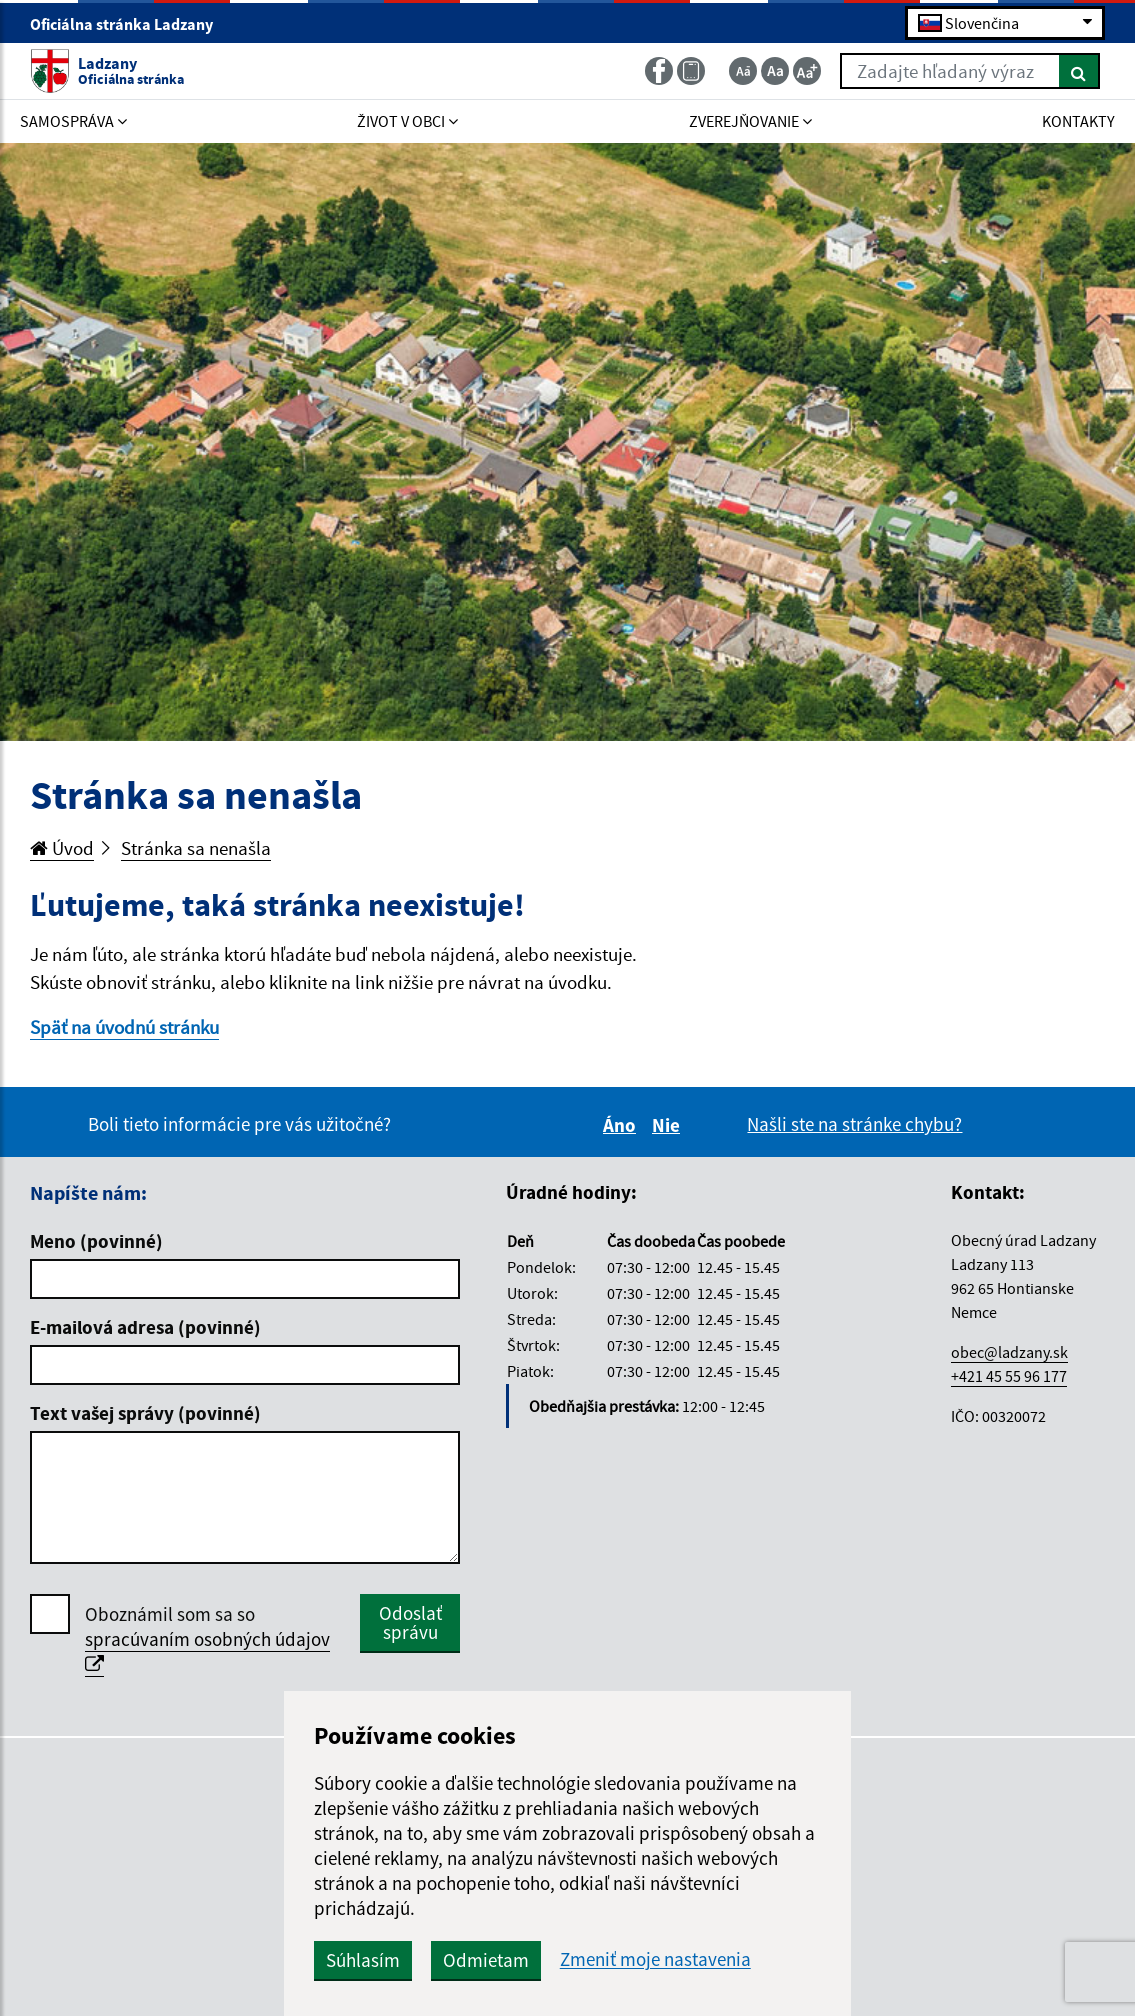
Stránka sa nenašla (196, 848)
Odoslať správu (410, 1622)
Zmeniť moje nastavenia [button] (655, 1959)
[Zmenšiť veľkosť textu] (743, 71)
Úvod (62, 848)
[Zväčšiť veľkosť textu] (807, 71)
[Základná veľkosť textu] (775, 71)
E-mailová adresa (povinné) (145, 1327)
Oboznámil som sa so (207, 1639)
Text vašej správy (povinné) (145, 1413)
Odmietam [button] (486, 1960)
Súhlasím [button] (363, 1960)
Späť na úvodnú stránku (124, 1027)
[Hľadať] (1079, 71)
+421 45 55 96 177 (1009, 1376)
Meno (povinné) (96, 1241)
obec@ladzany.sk (1009, 1352)
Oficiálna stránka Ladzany (130, 24)
